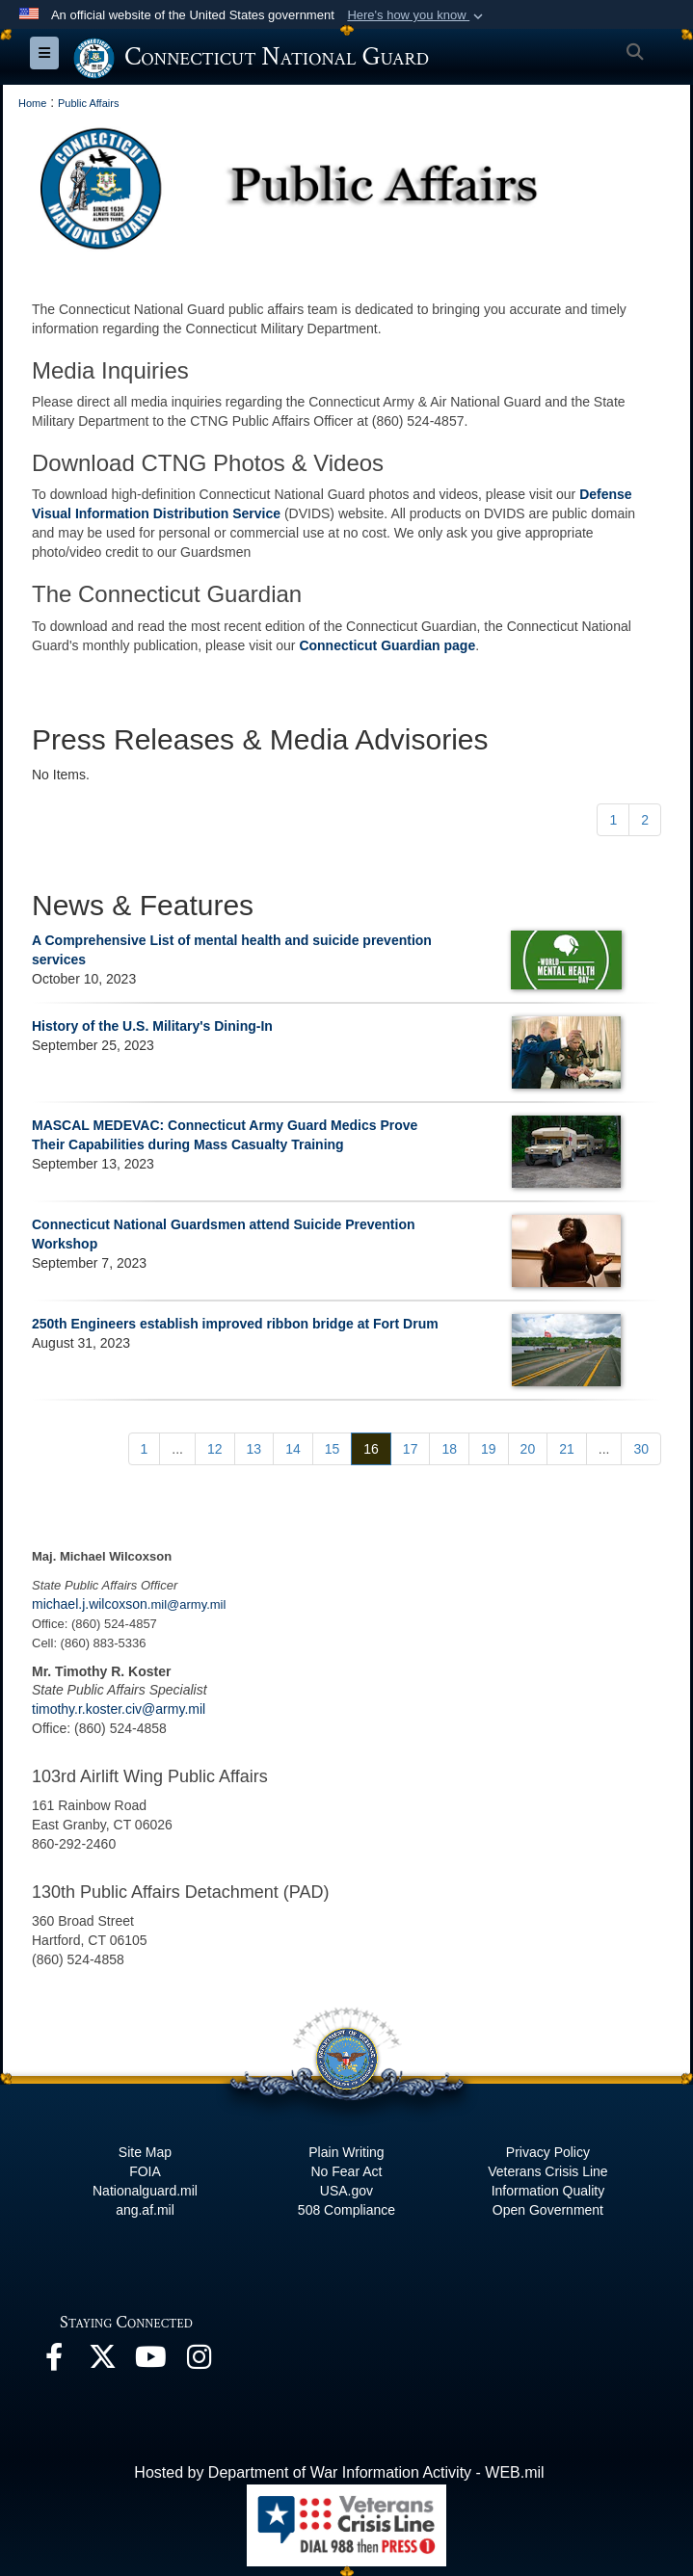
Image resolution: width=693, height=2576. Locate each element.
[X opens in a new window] (102, 2361)
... (177, 1449)
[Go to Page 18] (449, 1449)
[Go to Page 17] (410, 1449)
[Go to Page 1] (613, 819)
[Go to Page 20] (528, 1449)
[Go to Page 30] (641, 1449)
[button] (417, 15)
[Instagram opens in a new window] (198, 2361)
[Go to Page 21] (566, 1449)
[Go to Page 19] (488, 1449)
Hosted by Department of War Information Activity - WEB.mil (339, 2472)
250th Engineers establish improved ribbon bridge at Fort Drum (235, 1323)
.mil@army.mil (187, 1604)
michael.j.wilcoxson (89, 1604)
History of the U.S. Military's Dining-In (152, 1026)
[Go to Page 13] (254, 1449)
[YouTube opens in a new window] (150, 2361)
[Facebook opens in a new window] (54, 2361)
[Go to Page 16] (371, 1449)
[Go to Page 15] (332, 1449)
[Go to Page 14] (293, 1449)
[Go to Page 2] (644, 819)
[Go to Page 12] (215, 1449)
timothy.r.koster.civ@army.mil (118, 1709)
